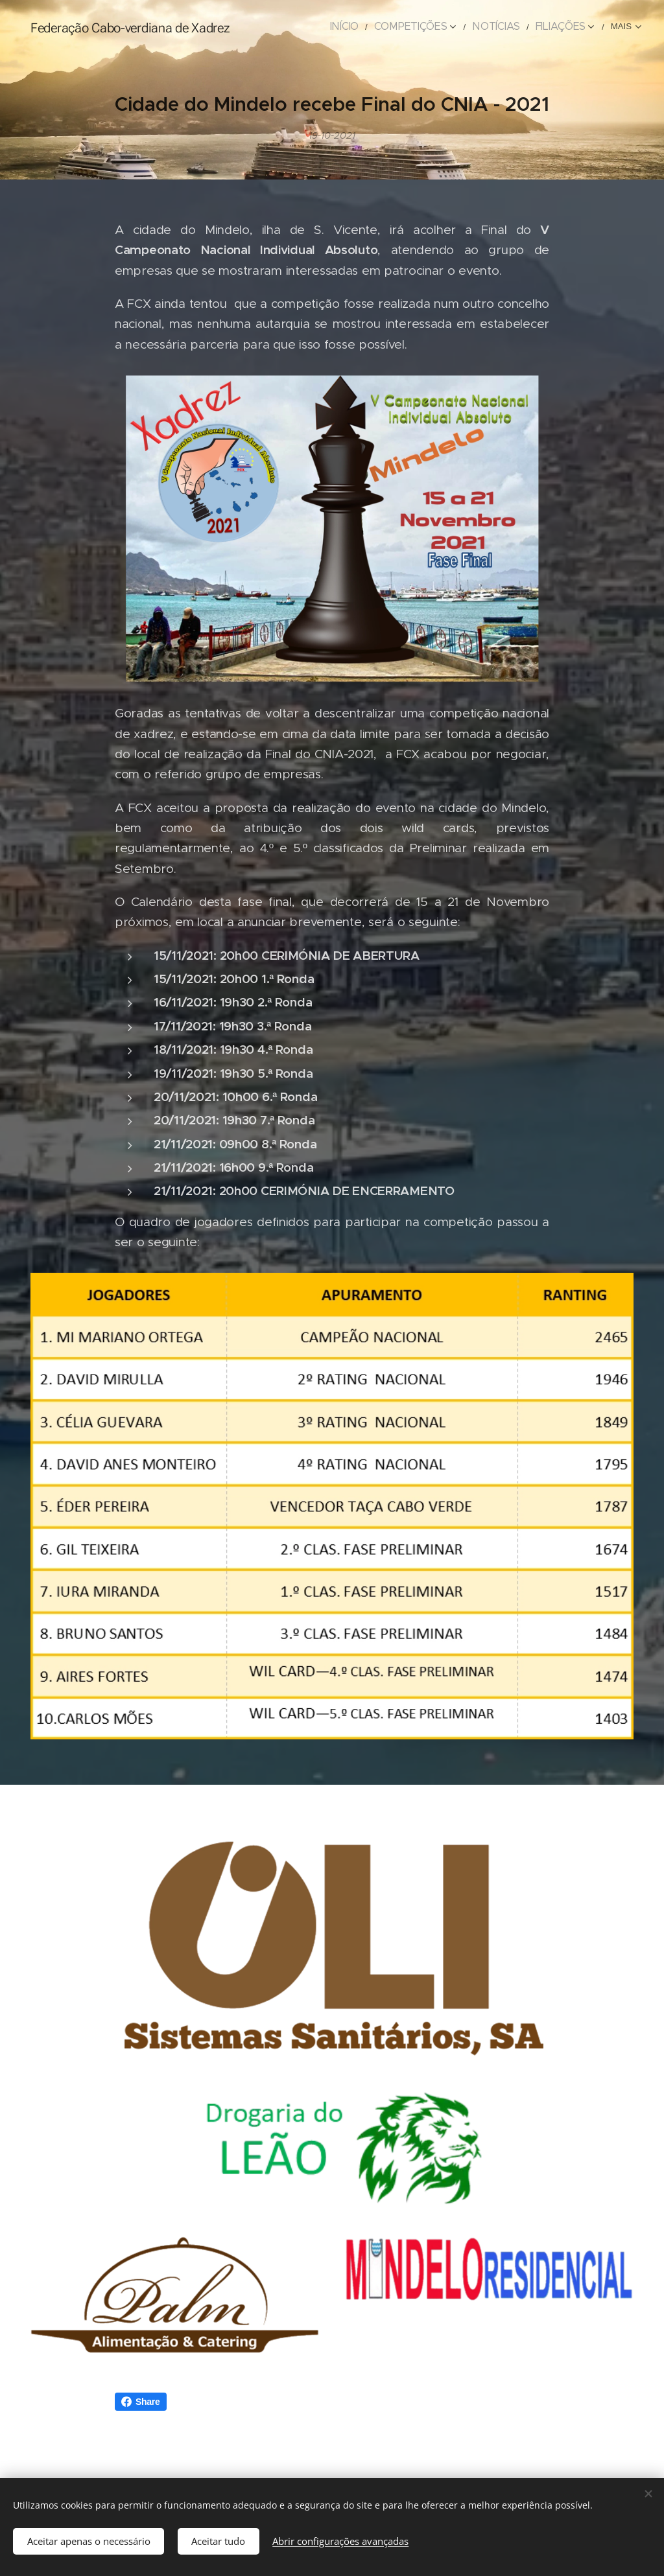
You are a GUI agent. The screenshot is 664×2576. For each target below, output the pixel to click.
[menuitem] (371, 26)
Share (140, 2401)
